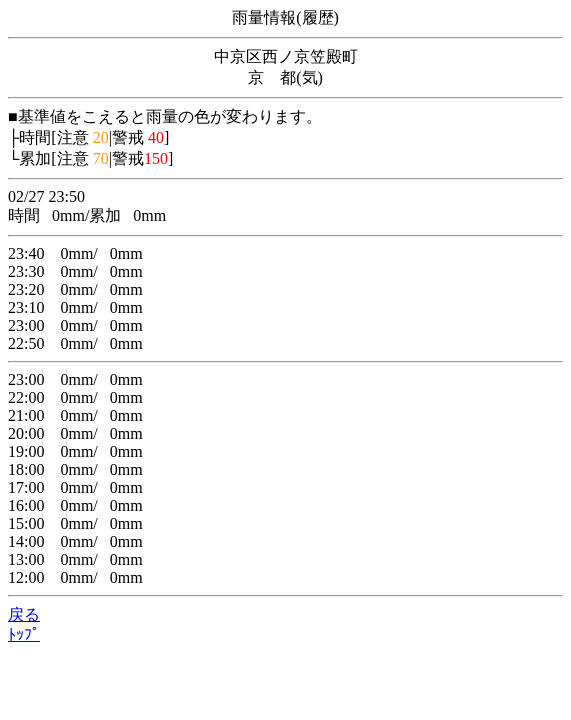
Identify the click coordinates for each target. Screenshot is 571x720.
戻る (24, 614)
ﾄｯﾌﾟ (24, 634)
